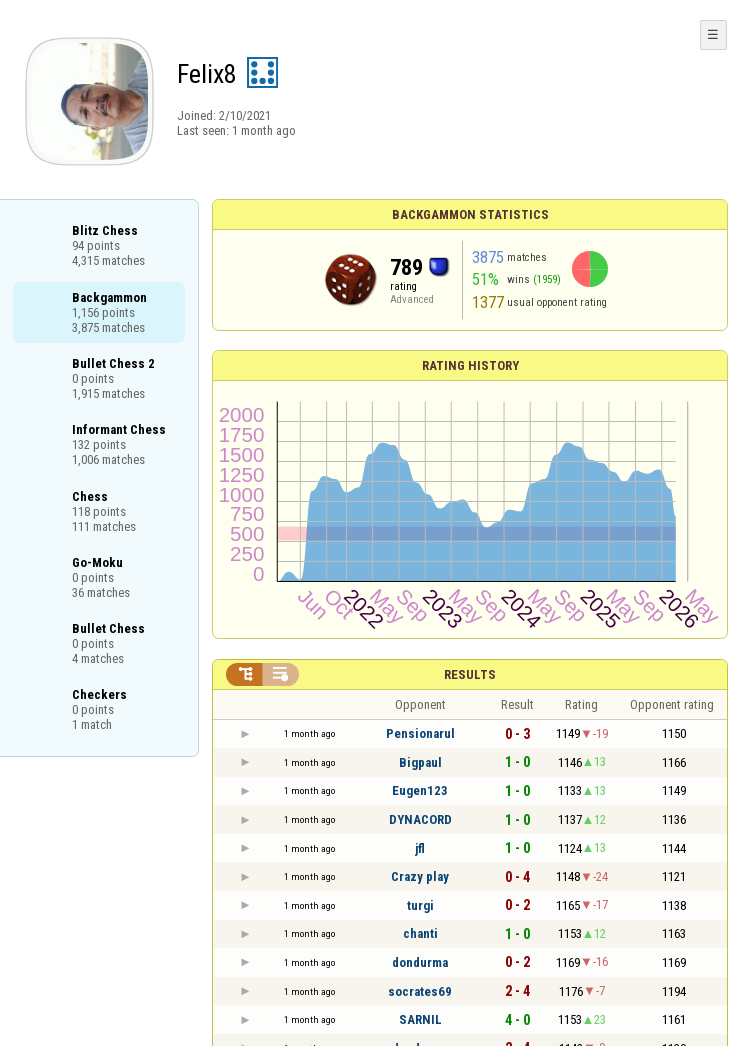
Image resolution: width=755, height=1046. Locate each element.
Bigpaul (420, 762)
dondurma (420, 962)
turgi (420, 905)
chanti (420, 933)
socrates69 (420, 991)
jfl (420, 848)
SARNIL (420, 1019)
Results (470, 674)
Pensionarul (420, 733)
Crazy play (420, 876)
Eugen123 (420, 790)
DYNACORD (420, 819)
